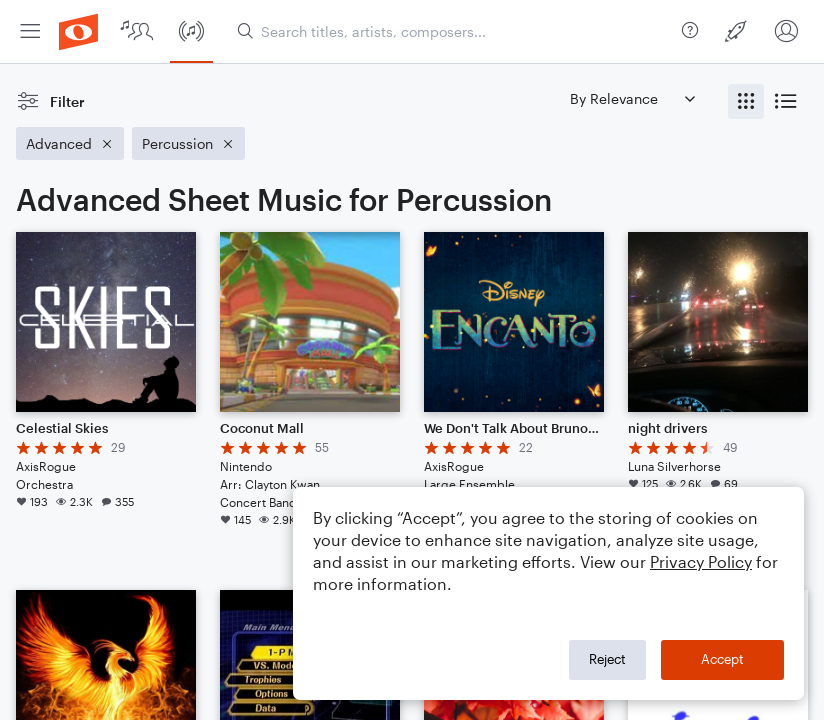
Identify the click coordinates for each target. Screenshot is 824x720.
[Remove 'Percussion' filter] (188, 143)
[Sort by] (632, 98)
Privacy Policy (701, 561)
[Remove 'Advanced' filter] (70, 143)
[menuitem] (30, 31)
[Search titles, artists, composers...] (455, 31)
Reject (607, 659)
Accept (722, 659)
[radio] (746, 101)
